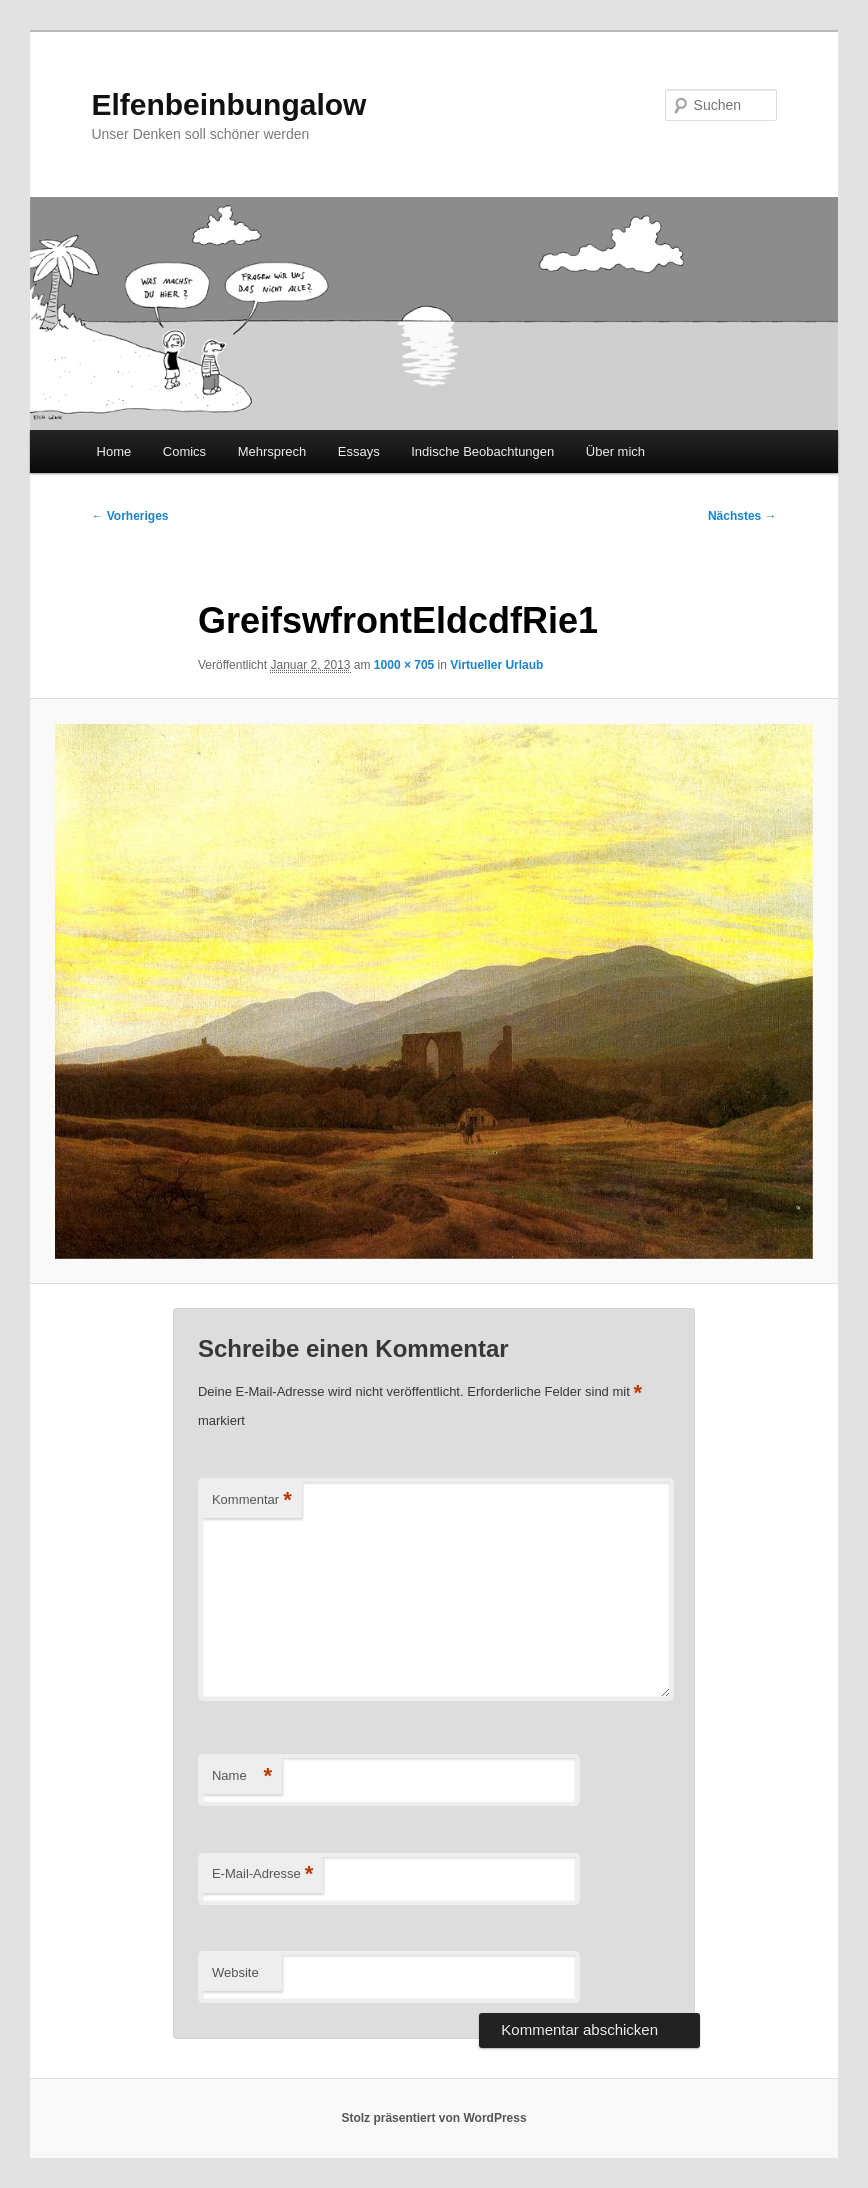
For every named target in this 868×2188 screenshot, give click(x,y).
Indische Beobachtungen (482, 451)
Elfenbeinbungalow (228, 104)
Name (242, 1776)
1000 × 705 (404, 665)
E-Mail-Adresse (262, 1874)
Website (235, 1972)
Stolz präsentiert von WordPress (433, 2118)
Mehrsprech (272, 451)
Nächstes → (742, 516)
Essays (359, 451)
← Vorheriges (129, 516)
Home (114, 451)
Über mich (615, 451)
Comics (184, 451)
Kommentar (252, 1500)
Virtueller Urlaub (496, 665)
